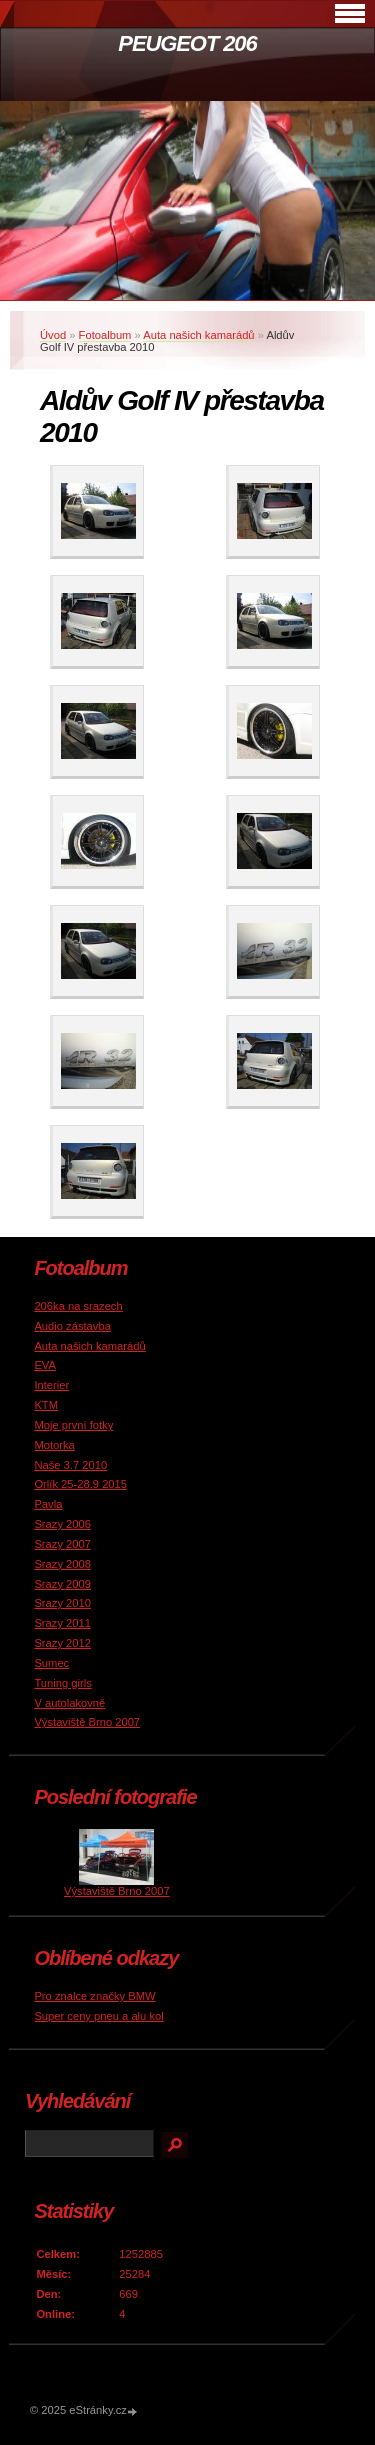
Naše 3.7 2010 (70, 1465)
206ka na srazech (78, 1306)
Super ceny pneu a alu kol (98, 2016)
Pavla (48, 1504)
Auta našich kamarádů (198, 335)
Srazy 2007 (62, 1544)
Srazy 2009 (62, 1584)
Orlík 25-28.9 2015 (80, 1484)
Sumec (51, 1663)
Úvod (53, 335)
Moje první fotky (73, 1425)
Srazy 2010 (62, 1603)
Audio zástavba (72, 1326)
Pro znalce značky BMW (94, 1996)
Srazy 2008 (62, 1564)
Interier (51, 1385)
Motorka (54, 1445)
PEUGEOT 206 (187, 43)
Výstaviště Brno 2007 (87, 1722)
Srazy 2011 (62, 1623)
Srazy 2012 (62, 1643)
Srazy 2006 (62, 1524)
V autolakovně (69, 1703)
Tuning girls (62, 1683)
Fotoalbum (105, 335)
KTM (46, 1405)
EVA (45, 1365)
